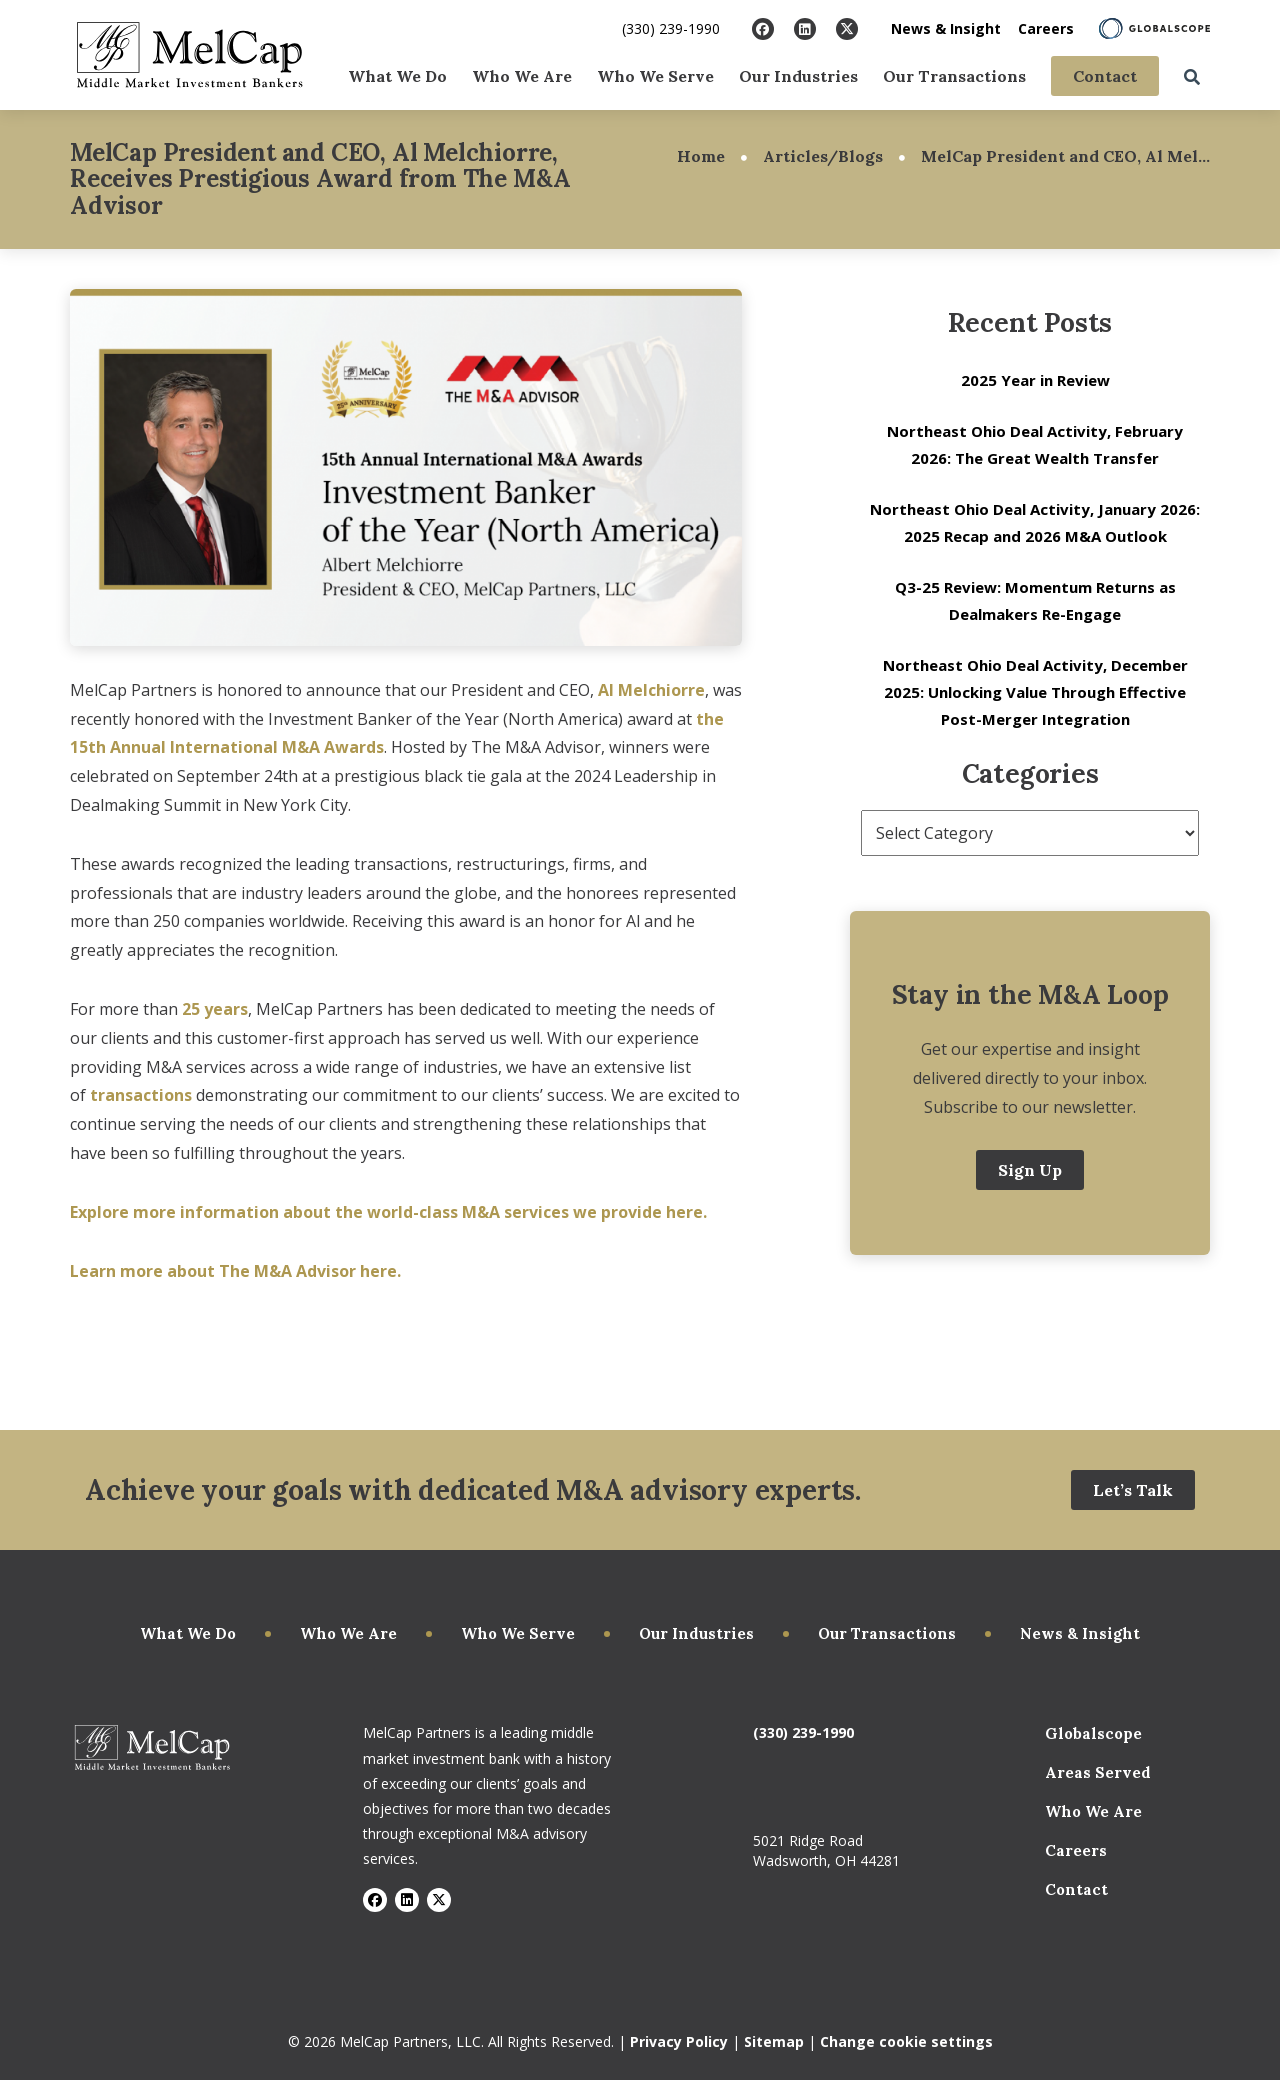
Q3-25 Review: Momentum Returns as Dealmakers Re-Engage (1035, 600)
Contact (1105, 76)
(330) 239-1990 (671, 28)
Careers (1046, 28)
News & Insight (946, 28)
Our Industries (798, 76)
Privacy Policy (679, 2041)
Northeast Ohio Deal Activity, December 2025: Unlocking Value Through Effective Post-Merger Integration (1035, 692)
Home (701, 156)
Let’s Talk (1133, 1490)
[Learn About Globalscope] (1154, 28)
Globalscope (1093, 1733)
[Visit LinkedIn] (805, 29)
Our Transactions (954, 76)
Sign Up (1030, 1170)
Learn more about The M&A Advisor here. (237, 1271)
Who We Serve (655, 76)
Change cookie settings (906, 2041)
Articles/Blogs (823, 156)
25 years (215, 1009)
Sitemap (774, 2041)
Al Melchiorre (651, 690)
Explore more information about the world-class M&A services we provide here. (390, 1212)
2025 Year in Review (1035, 380)
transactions (143, 1095)
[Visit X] (847, 29)
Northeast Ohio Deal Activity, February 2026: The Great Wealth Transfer (1035, 444)
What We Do (397, 76)
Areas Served (1098, 1772)
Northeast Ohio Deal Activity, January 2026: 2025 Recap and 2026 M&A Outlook (1035, 522)
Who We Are (522, 76)
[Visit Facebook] (763, 29)
